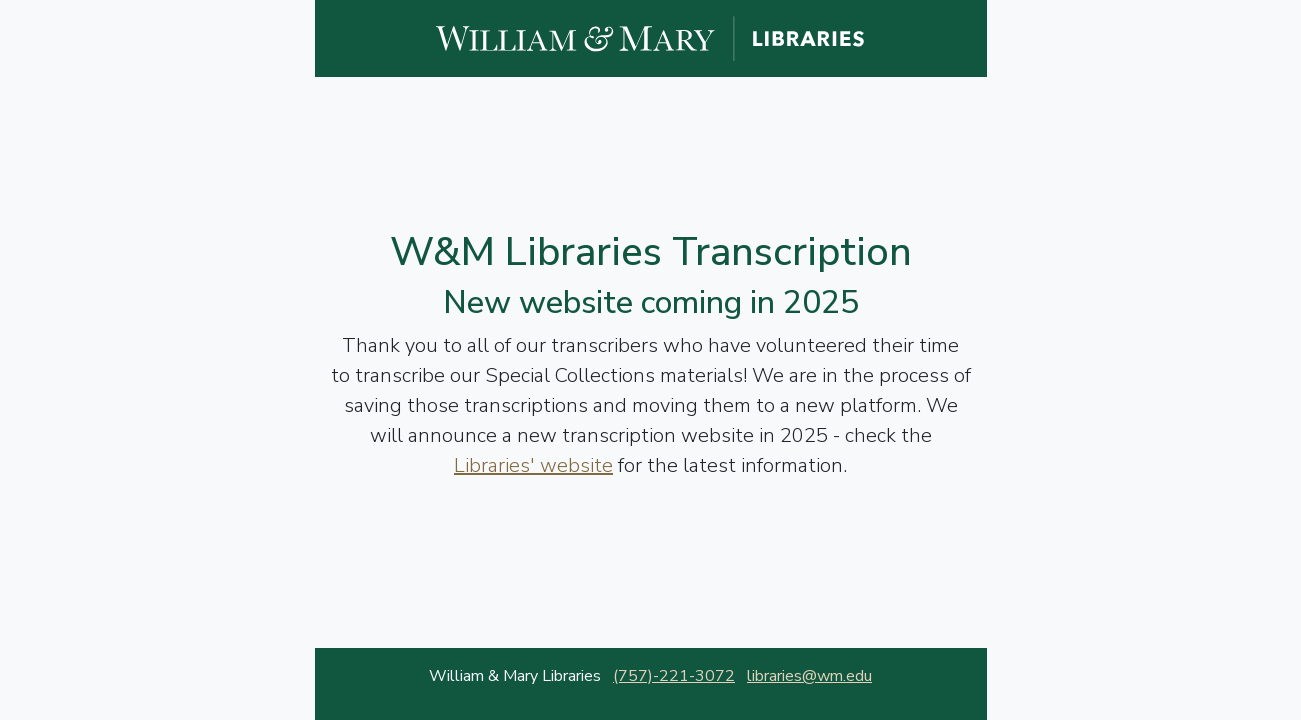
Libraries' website (533, 465)
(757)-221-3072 (674, 676)
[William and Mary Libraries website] (651, 37)
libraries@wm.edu (809, 676)
